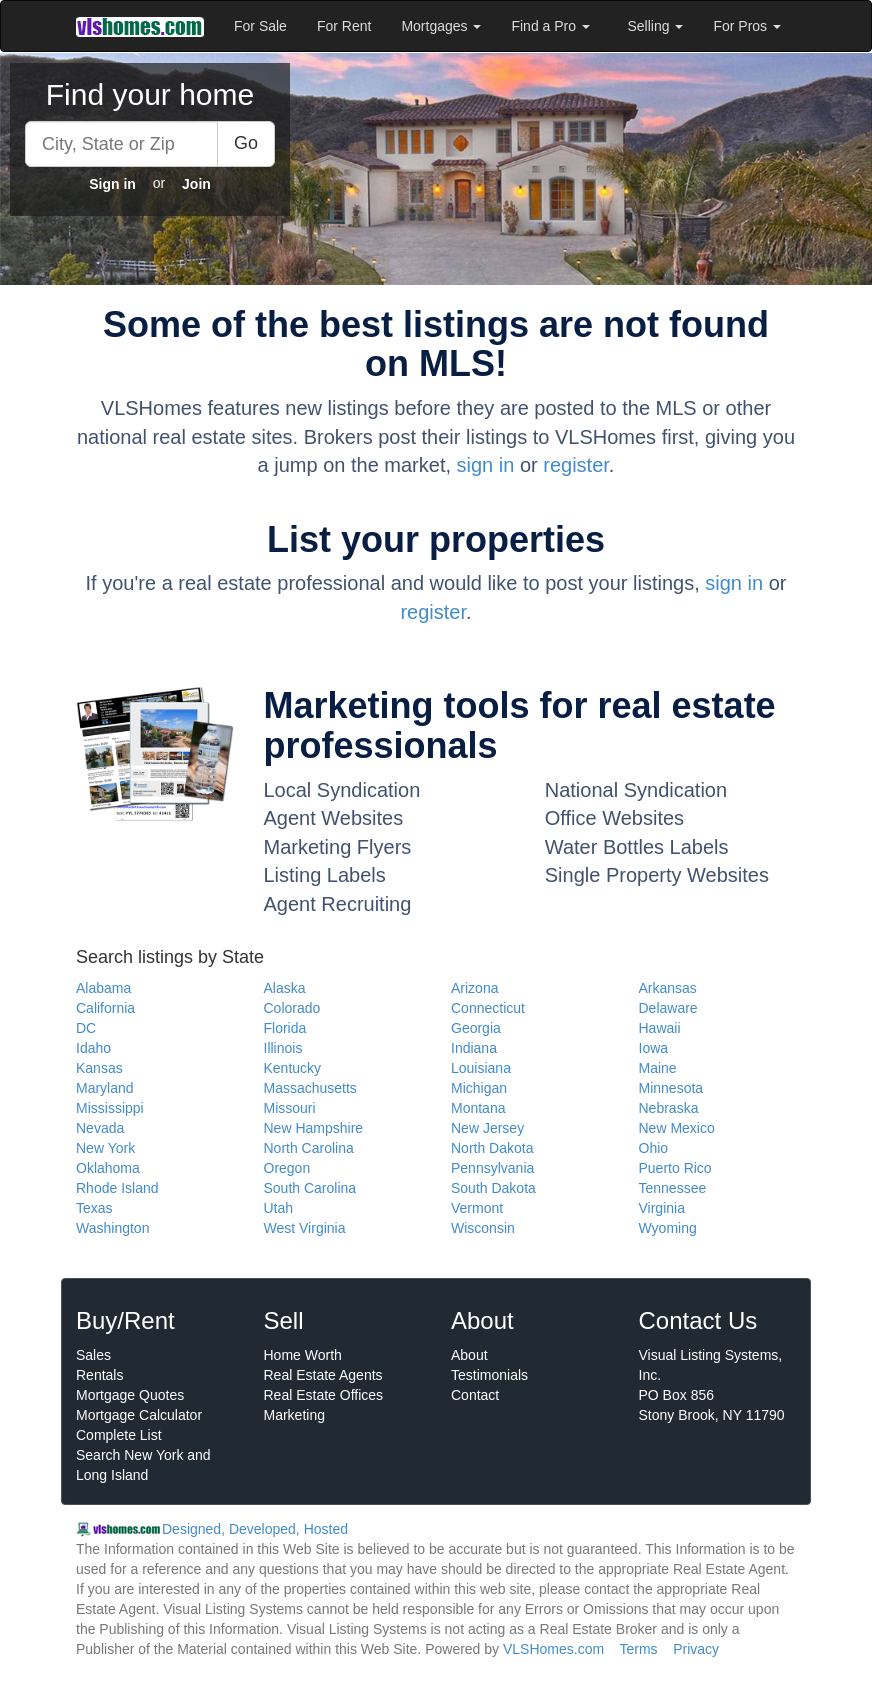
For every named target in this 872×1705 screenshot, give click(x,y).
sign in (486, 465)
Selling (656, 26)
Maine (658, 1068)
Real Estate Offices (324, 1395)
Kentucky (293, 1068)
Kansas (99, 1068)
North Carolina (309, 1148)
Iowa (654, 1048)
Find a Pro (550, 26)
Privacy (696, 1649)
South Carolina (310, 1188)
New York (105, 1148)
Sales (93, 1355)
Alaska (285, 988)
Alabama (103, 988)
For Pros (747, 26)
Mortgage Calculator (139, 1415)
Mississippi (110, 1108)
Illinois (283, 1048)
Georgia (476, 1028)
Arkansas (668, 988)
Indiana (474, 1048)
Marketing (294, 1415)
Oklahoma (108, 1168)
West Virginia (305, 1228)
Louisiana (481, 1068)
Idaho (93, 1048)
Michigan (479, 1088)
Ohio (654, 1148)
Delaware (668, 1008)
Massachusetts (310, 1088)
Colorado (292, 1008)
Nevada (100, 1128)
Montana (478, 1108)
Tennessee (673, 1188)
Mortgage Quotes (130, 1395)
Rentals (99, 1375)
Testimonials (489, 1375)
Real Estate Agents (323, 1375)
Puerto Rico (675, 1168)
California (105, 1008)
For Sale (260, 26)
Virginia (662, 1208)
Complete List (119, 1435)
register (576, 465)
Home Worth (303, 1355)
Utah (279, 1208)
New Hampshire (314, 1128)
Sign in (112, 184)
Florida (285, 1028)
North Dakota (492, 1148)
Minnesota (671, 1088)
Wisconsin (483, 1228)
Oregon (287, 1168)
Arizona (474, 988)
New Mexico (677, 1128)
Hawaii (660, 1028)
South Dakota (493, 1188)
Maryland (105, 1088)
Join (196, 184)
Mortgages (441, 26)
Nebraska (669, 1108)
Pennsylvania (492, 1168)
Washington (112, 1228)
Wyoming (668, 1228)
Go (246, 143)
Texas (94, 1208)
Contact (475, 1395)
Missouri (290, 1108)
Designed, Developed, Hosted (255, 1529)
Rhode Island (117, 1188)
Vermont (477, 1208)
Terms (638, 1649)
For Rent (344, 26)
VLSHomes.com (553, 1649)
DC (86, 1028)
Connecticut (488, 1008)
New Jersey (487, 1128)
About (469, 1355)
